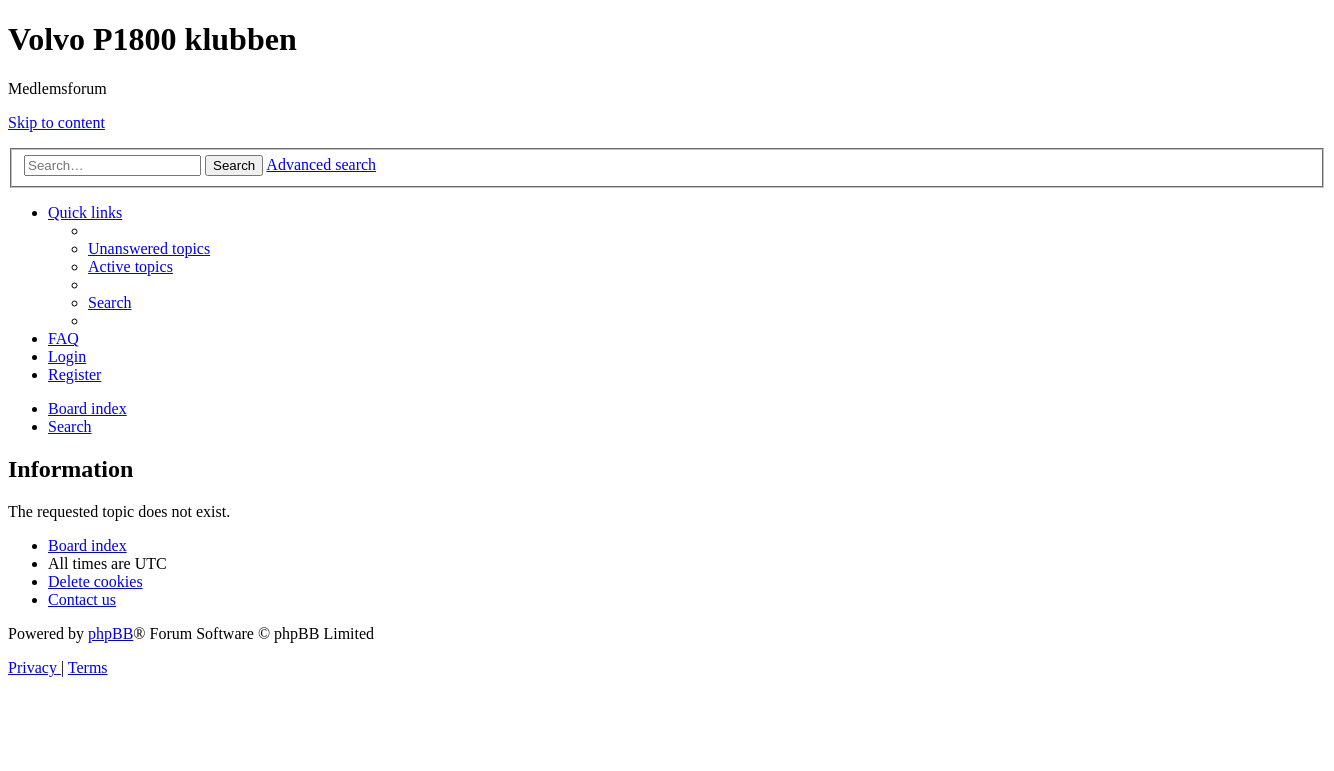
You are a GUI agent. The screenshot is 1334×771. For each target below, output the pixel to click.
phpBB (110, 633)
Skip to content (56, 122)
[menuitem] (149, 248)
